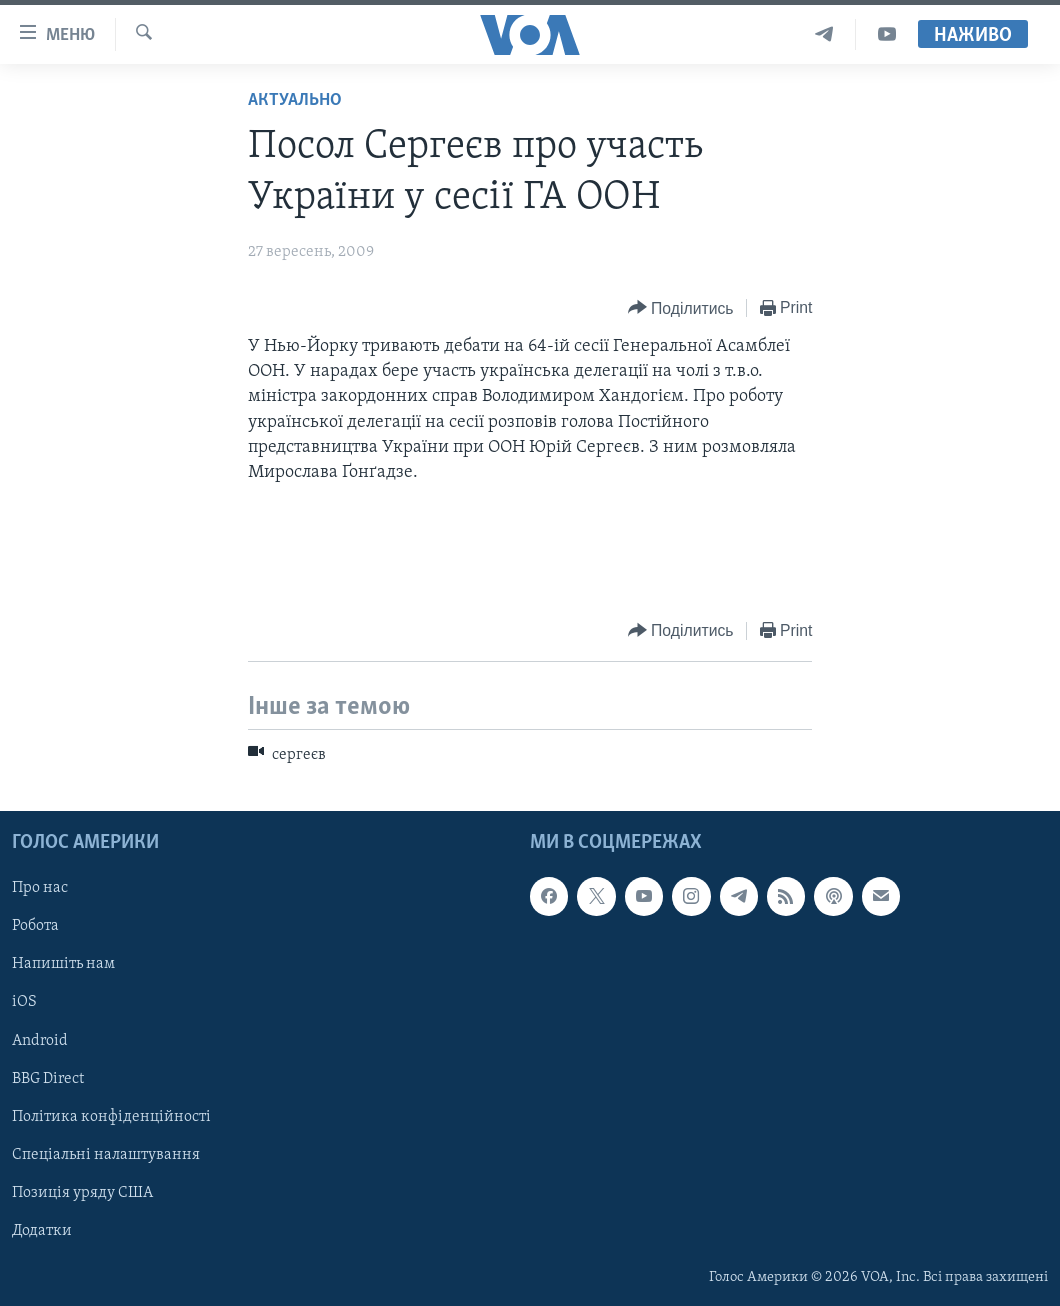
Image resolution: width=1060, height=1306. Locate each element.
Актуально (295, 100)
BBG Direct (48, 1079)
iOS (24, 1003)
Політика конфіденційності (111, 1117)
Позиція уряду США (82, 1193)
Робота (35, 926)
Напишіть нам (63, 964)
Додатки (42, 1231)
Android (40, 1041)
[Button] (681, 308)
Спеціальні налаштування (106, 1155)
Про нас (40, 888)
